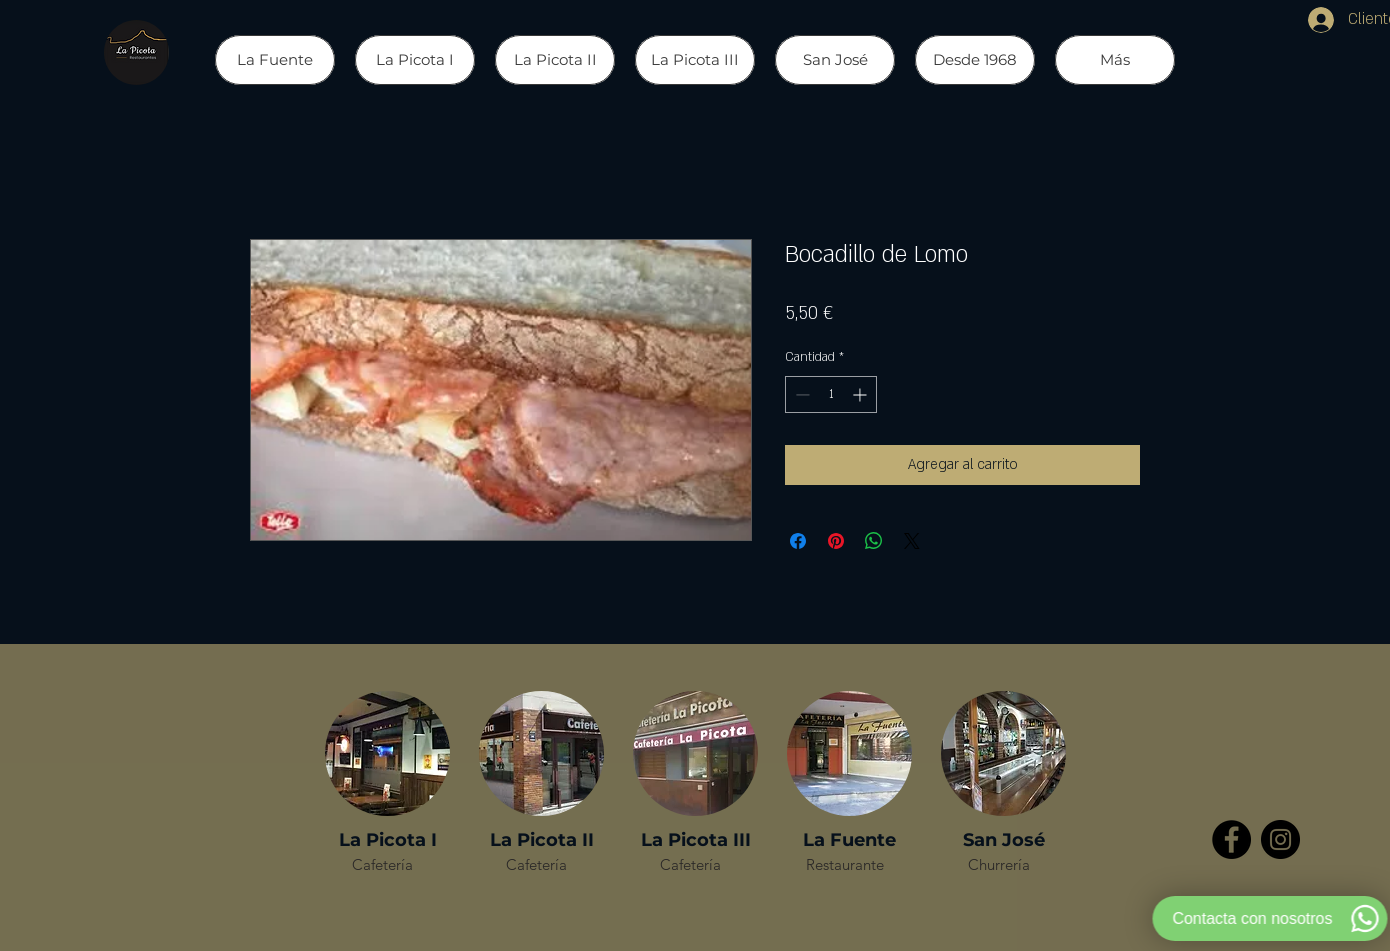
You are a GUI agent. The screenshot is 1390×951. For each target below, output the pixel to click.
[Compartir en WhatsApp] (874, 541)
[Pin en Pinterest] (836, 541)
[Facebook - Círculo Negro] (1231, 839)
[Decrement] (800, 394)
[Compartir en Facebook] (798, 541)
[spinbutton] (831, 394)
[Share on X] (912, 541)
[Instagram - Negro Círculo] (1280, 839)
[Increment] (861, 394)
